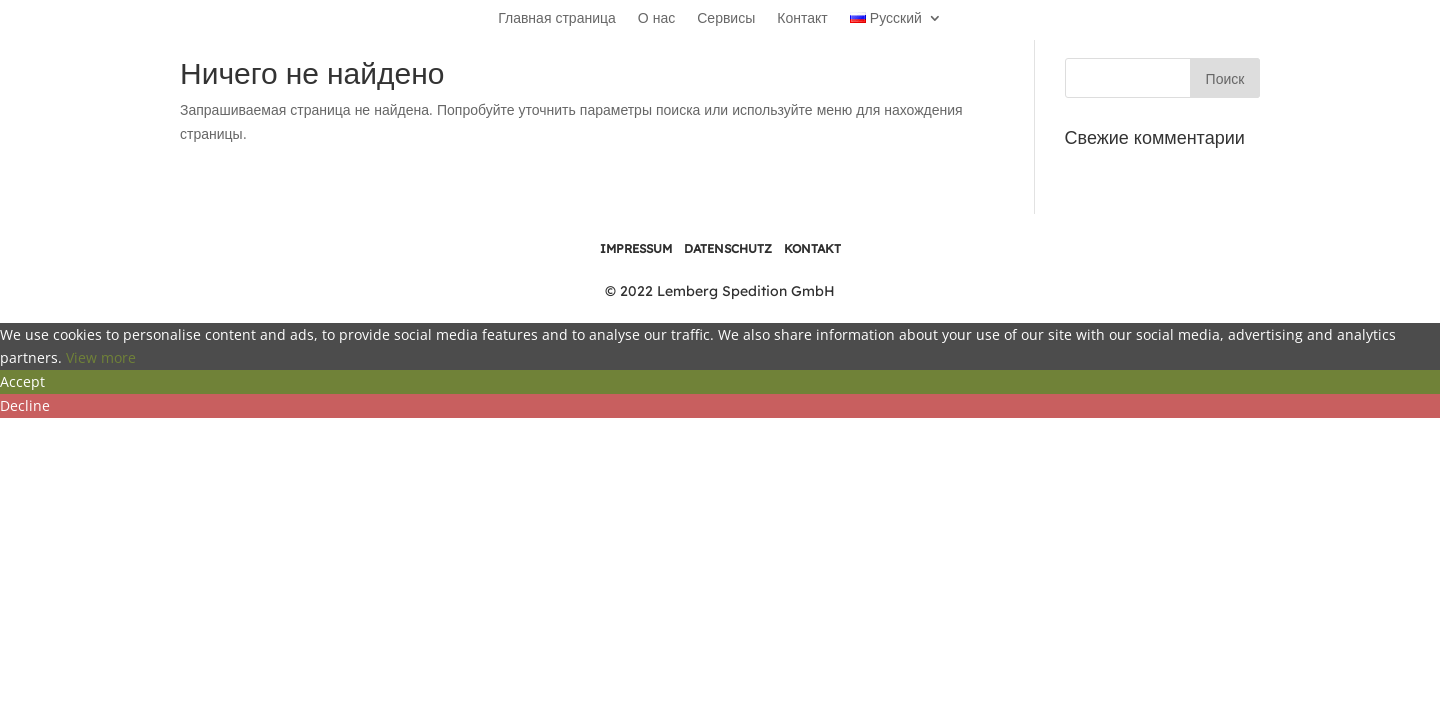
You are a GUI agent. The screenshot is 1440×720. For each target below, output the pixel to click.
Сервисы (726, 19)
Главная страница (557, 19)
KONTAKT (812, 248)
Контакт (802, 19)
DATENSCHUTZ (728, 248)
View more (101, 357)
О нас (656, 19)
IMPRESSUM (636, 248)
